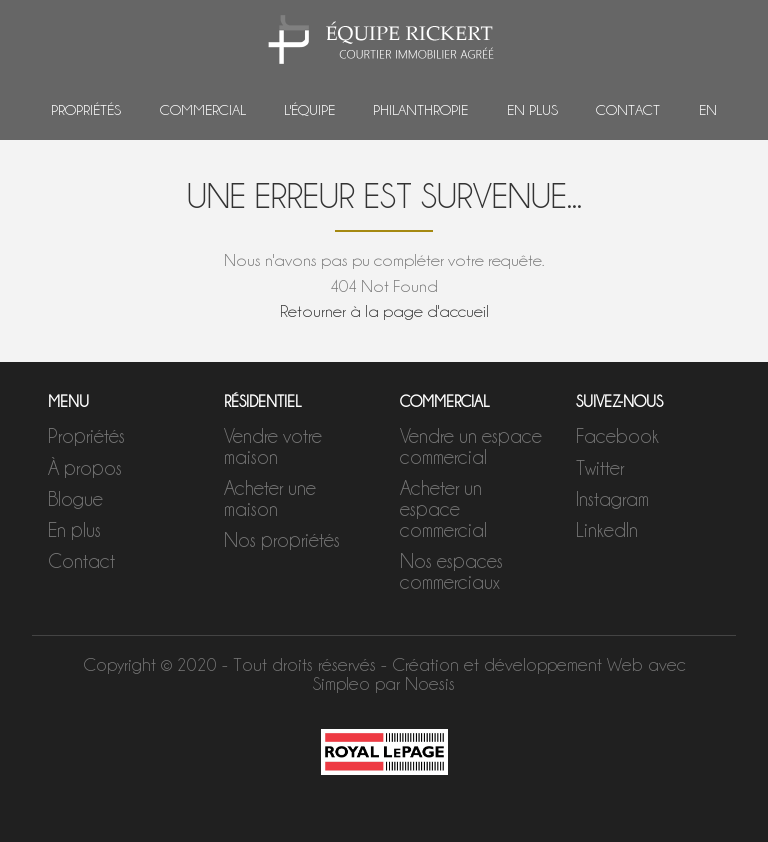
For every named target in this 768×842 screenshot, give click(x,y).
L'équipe (309, 109)
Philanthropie (420, 109)
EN (708, 109)
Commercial (203, 109)
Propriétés (86, 109)
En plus (532, 109)
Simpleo (341, 683)
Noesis (430, 683)
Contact (628, 109)
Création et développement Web (517, 664)
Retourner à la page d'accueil (384, 311)
